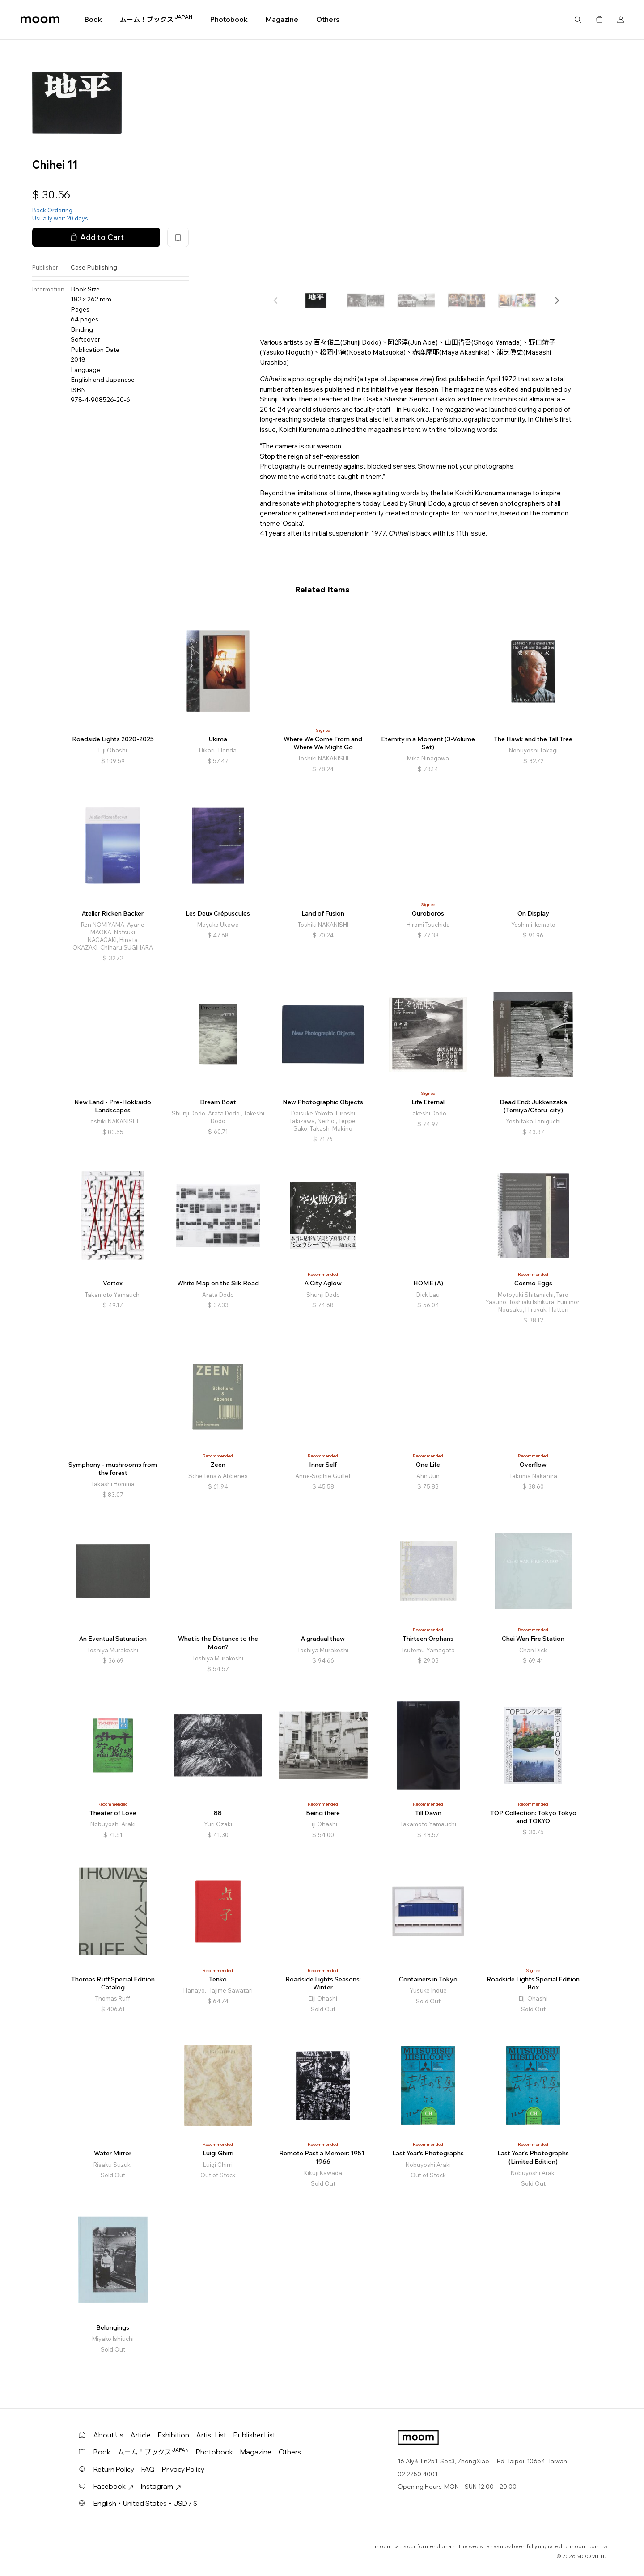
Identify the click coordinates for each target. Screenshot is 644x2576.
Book (93, 19)
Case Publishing (94, 267)
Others (327, 19)
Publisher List (254, 2435)
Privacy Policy (183, 2469)
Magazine (282, 19)
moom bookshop (40, 20)
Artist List (211, 2435)
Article (141, 2435)
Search (578, 20)
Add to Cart (96, 237)
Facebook (113, 2486)
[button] (557, 300)
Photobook (229, 19)
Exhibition (173, 2435)
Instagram (161, 2486)
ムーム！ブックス (156, 19)
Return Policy (113, 2469)
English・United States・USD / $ (145, 2503)
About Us (108, 2435)
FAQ (148, 2469)
